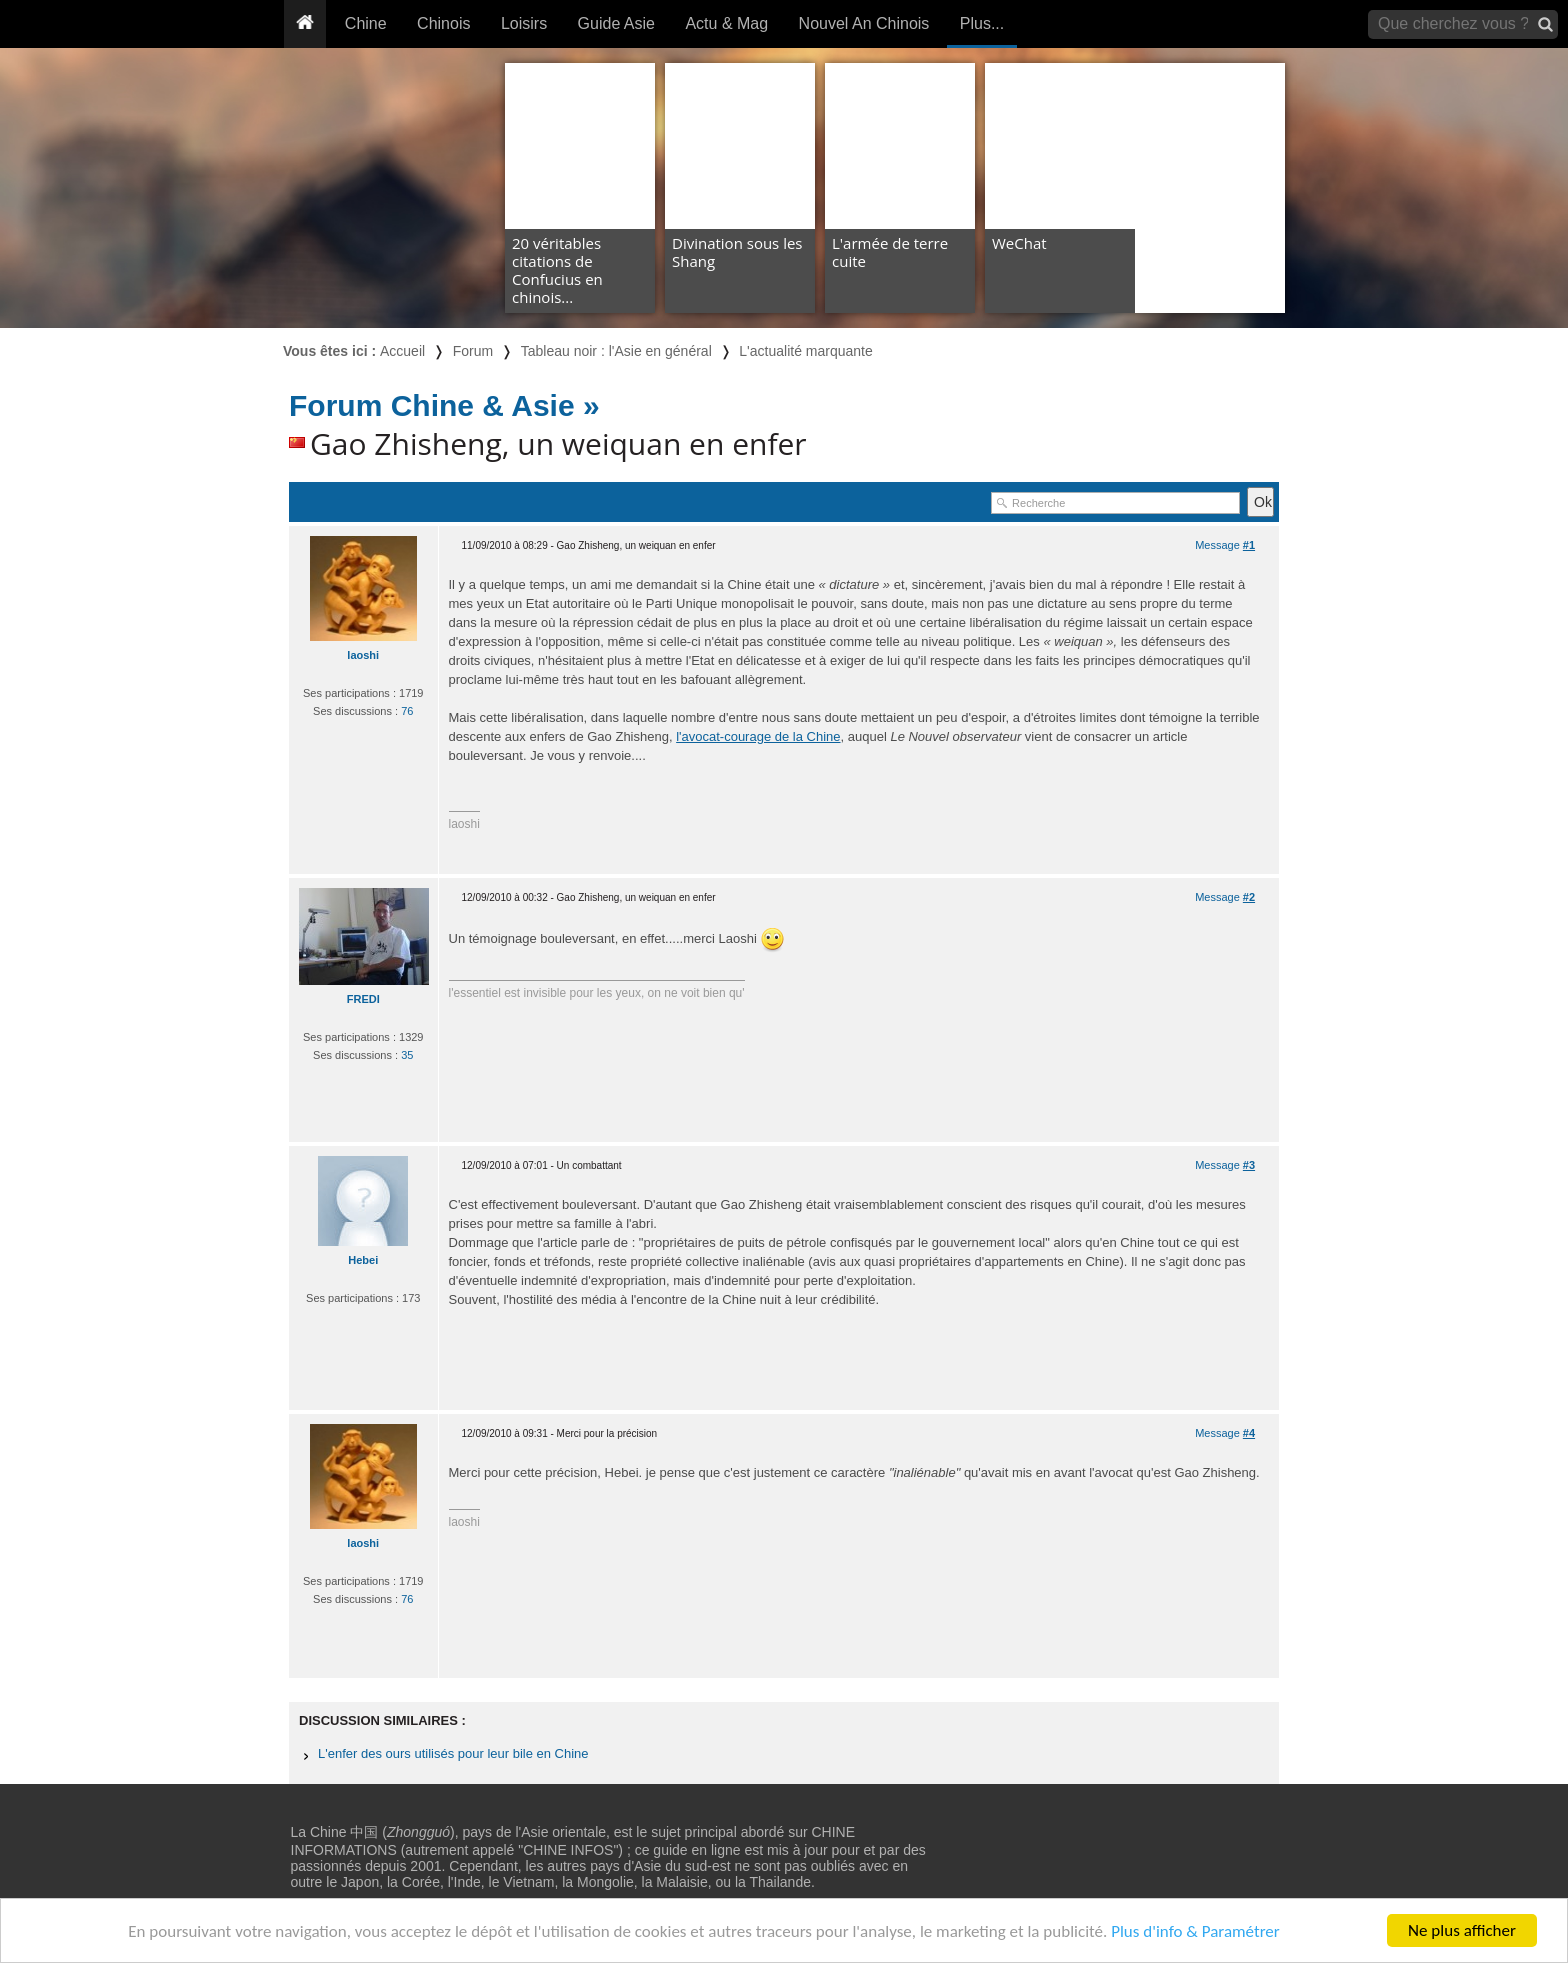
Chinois (443, 23)
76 (407, 711)
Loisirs (524, 23)
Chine (366, 23)
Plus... (982, 23)
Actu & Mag (726, 23)
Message (1225, 545)
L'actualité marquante (805, 351)
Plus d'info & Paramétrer (1195, 1931)
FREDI (363, 999)
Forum (473, 351)
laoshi (363, 655)
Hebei (363, 1260)
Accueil (402, 351)
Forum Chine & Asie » (444, 405)
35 (407, 1055)
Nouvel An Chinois (864, 23)
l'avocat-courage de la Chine (758, 736)
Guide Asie (616, 23)
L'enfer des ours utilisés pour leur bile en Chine (453, 1753)
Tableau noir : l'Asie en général (616, 351)
